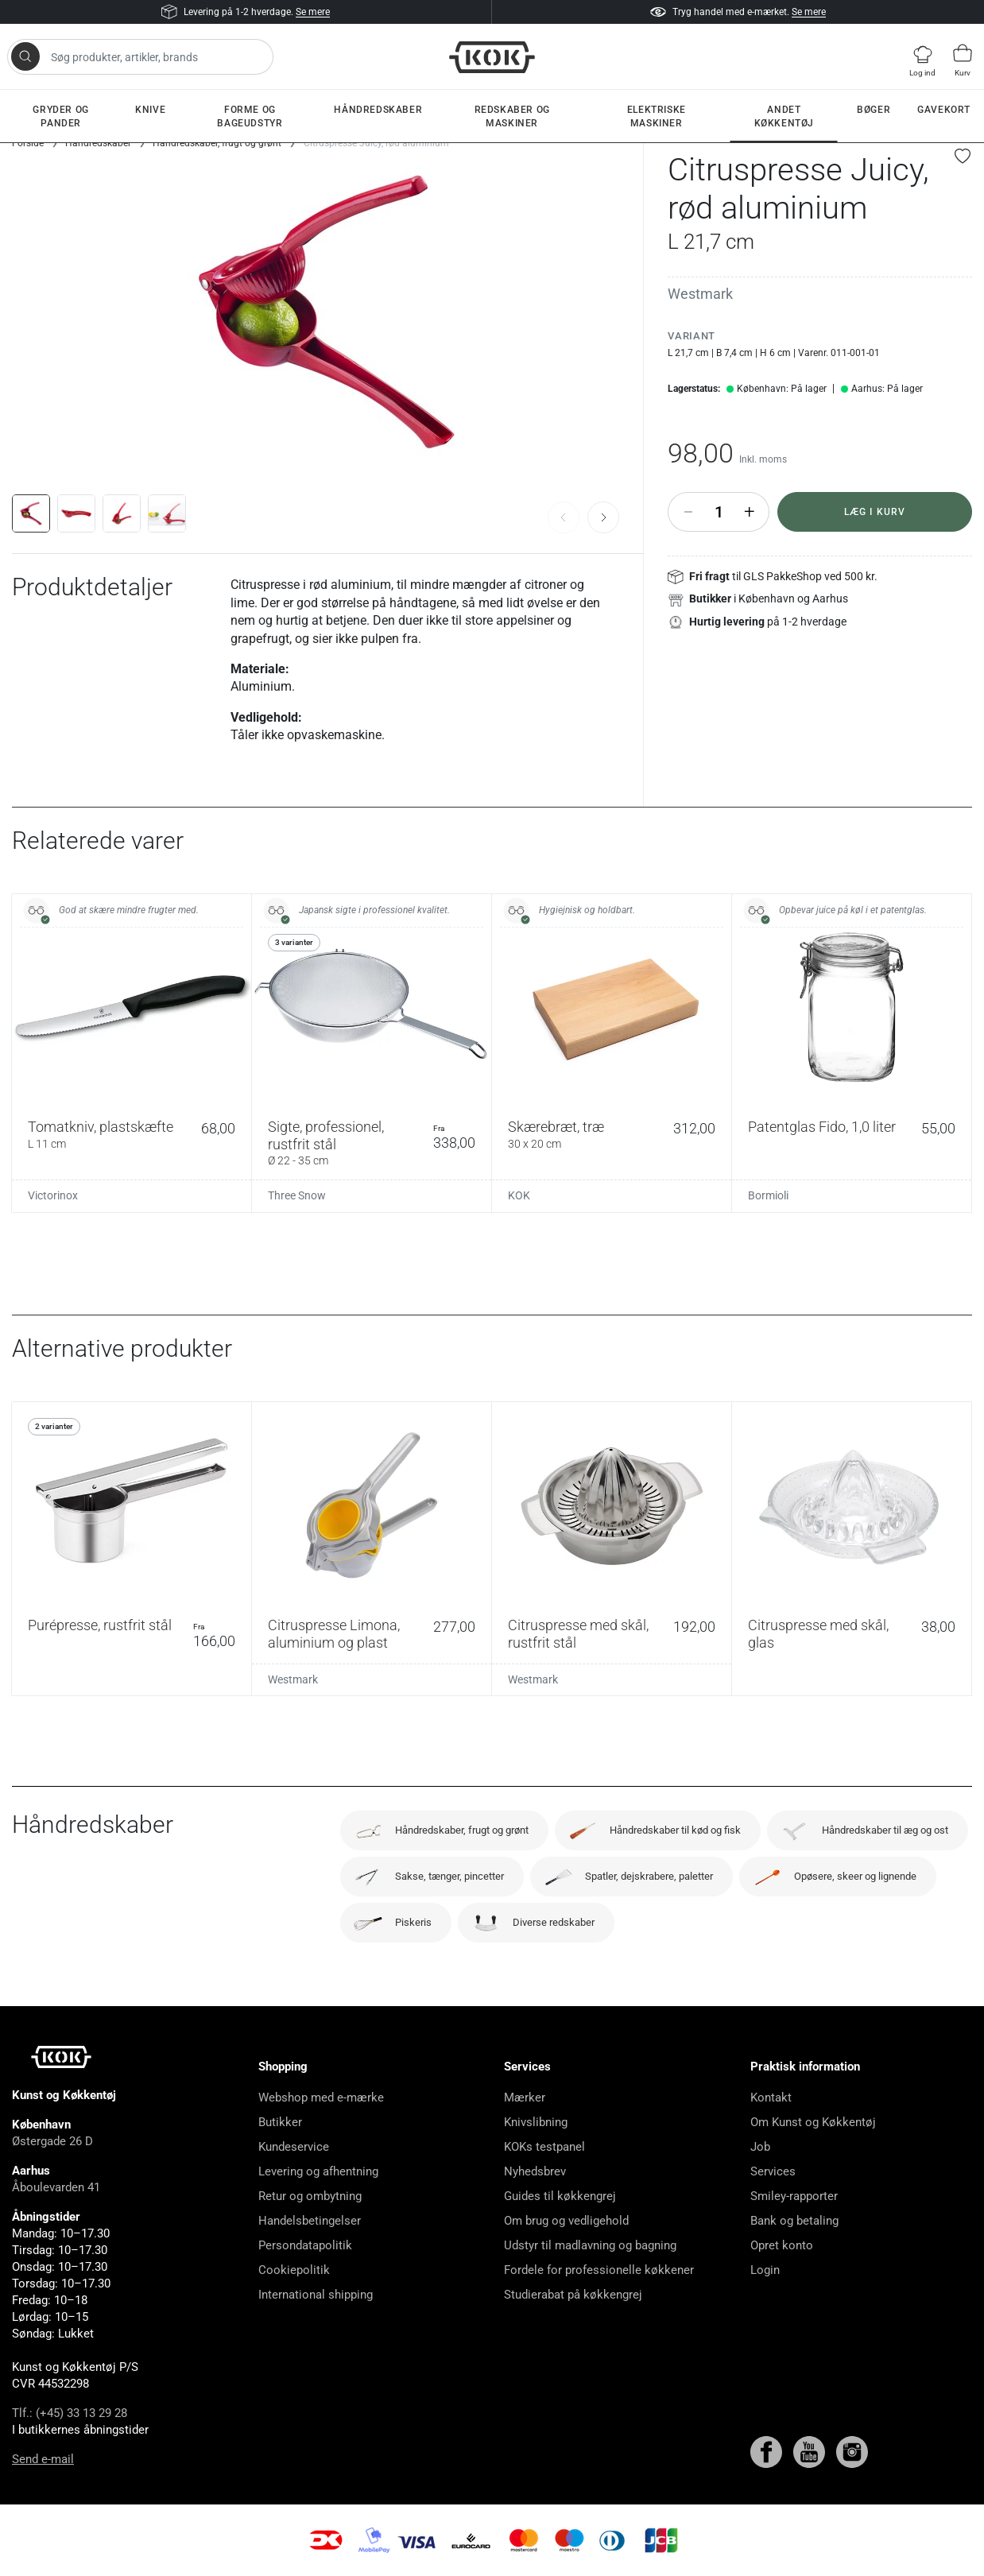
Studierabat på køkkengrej (573, 2294)
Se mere (313, 11)
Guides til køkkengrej (560, 2196)
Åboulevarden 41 (56, 2187)
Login (765, 2270)
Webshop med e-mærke (321, 2097)
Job (760, 2147)
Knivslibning (536, 2122)
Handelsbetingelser (309, 2221)
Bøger (873, 109)
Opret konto (781, 2245)
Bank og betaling (794, 2221)
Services (773, 2171)
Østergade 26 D (52, 2141)
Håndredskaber (378, 109)
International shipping (315, 2294)
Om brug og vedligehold (566, 2221)
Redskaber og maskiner (512, 116)
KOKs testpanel (544, 2147)
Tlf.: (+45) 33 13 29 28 (69, 2413)
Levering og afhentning (318, 2171)
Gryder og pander (60, 116)
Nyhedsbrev (535, 2171)
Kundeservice (293, 2147)
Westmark (700, 293)
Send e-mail (43, 2459)
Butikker (280, 2122)
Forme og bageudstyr (249, 116)
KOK (519, 1195)
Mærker (524, 2097)
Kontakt (771, 2097)
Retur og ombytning (310, 2196)
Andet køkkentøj (784, 116)
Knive (150, 109)
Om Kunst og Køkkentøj (813, 2122)
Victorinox (53, 1195)
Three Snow (297, 1195)
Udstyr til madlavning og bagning (590, 2245)
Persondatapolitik (305, 2245)
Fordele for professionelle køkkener (599, 2270)
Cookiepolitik (294, 2270)
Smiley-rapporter (794, 2196)
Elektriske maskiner (656, 116)
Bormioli (768, 1195)
